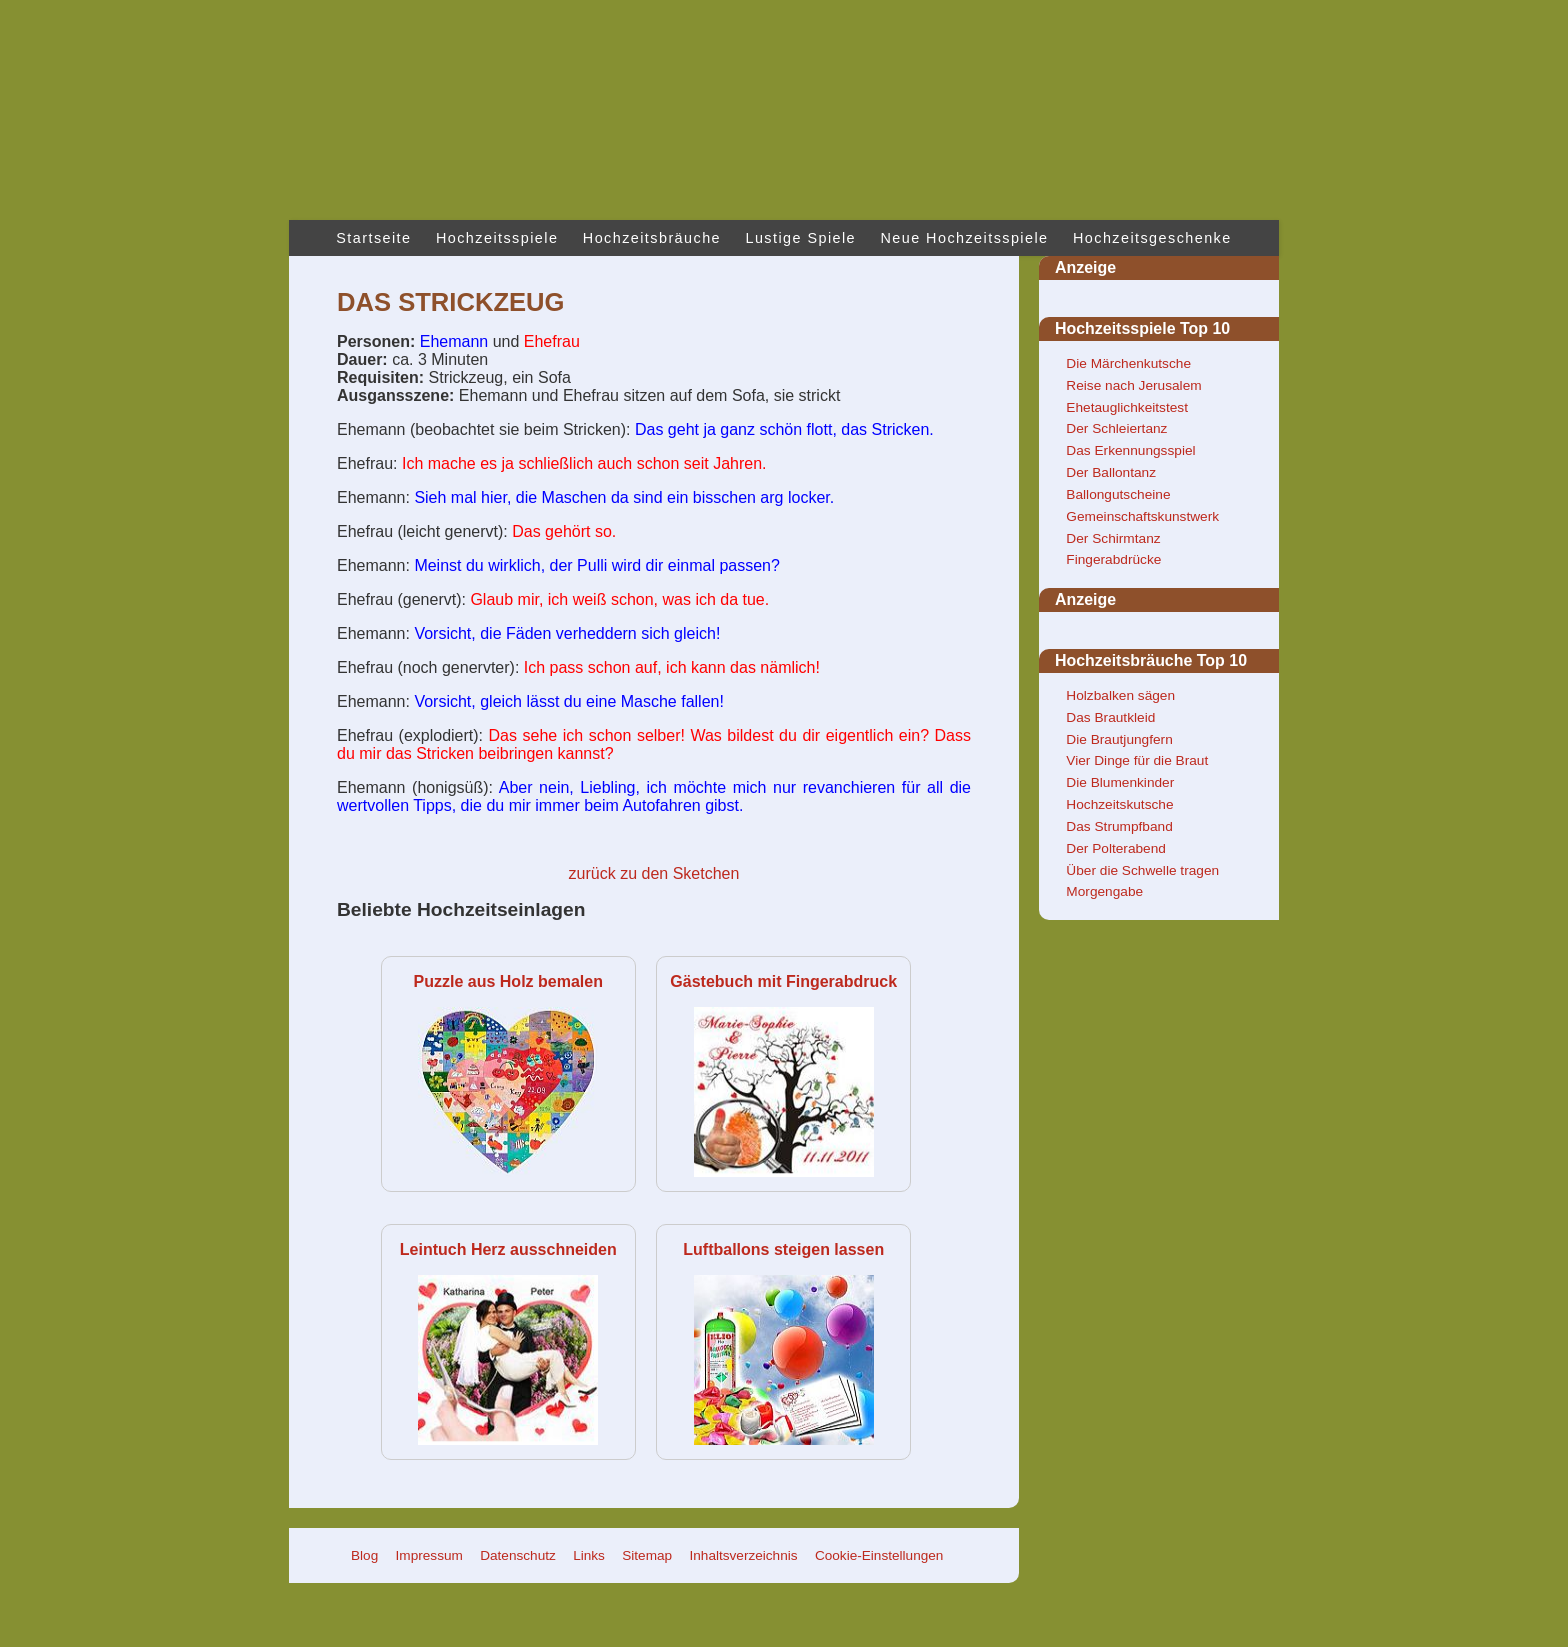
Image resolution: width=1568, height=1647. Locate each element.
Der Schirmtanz (1113, 538)
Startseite (373, 238)
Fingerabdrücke (1113, 559)
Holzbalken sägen (1120, 695)
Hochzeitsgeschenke (1152, 238)
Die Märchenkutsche (1128, 363)
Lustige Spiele (800, 238)
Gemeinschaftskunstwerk (1142, 516)
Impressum (429, 1555)
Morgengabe (1104, 891)
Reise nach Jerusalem (1133, 385)
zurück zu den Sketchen (654, 873)
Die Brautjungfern (1119, 739)
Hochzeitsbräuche (652, 238)
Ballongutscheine (1118, 494)
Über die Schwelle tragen (1142, 870)
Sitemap (647, 1555)
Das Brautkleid (1110, 717)
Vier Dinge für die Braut (1137, 760)
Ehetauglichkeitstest (1127, 407)
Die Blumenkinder (1120, 782)
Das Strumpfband (1119, 826)
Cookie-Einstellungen (879, 1555)
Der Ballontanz (1111, 472)
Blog (364, 1555)
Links (589, 1555)
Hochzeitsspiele (497, 238)
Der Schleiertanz (1116, 428)
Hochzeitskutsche (1119, 804)
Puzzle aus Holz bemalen (508, 981)
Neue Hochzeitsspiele (965, 238)
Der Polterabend (1116, 848)
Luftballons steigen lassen (783, 1249)
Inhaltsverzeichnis (744, 1555)
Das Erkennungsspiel (1130, 450)
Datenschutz (518, 1555)
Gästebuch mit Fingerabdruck (783, 981)
